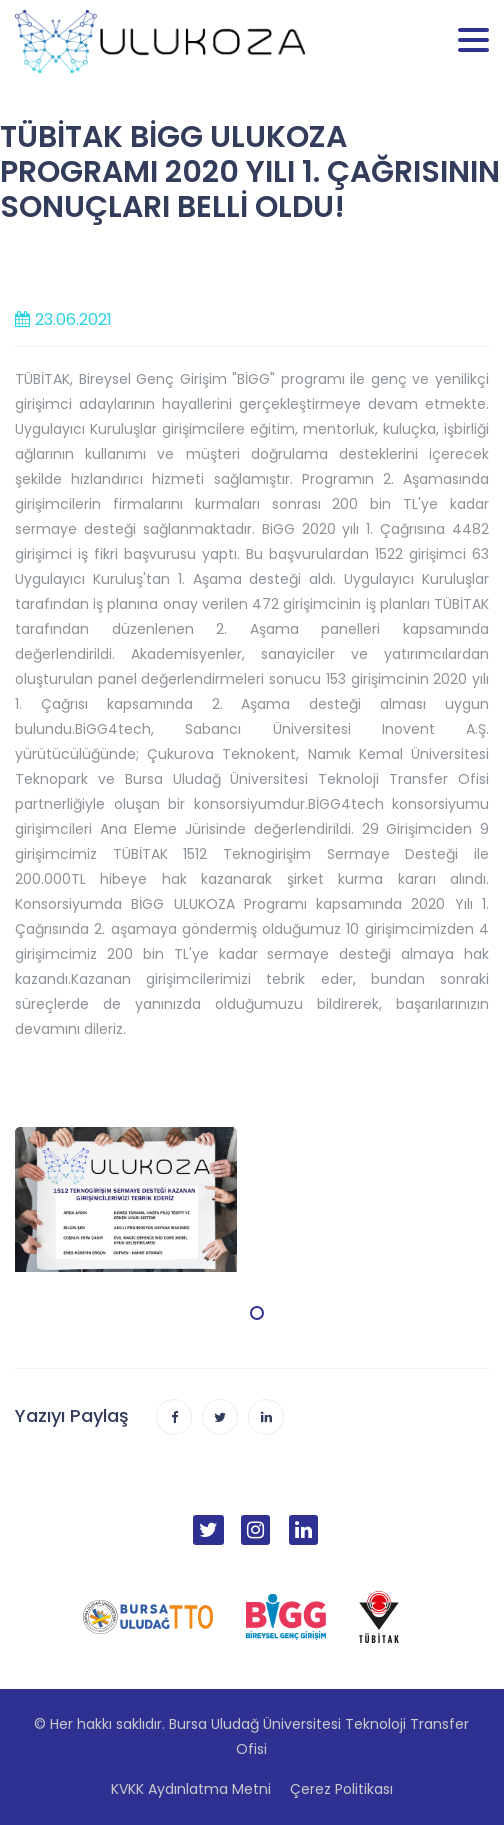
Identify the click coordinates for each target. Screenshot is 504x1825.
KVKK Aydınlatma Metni (191, 1789)
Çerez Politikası (341, 1789)
